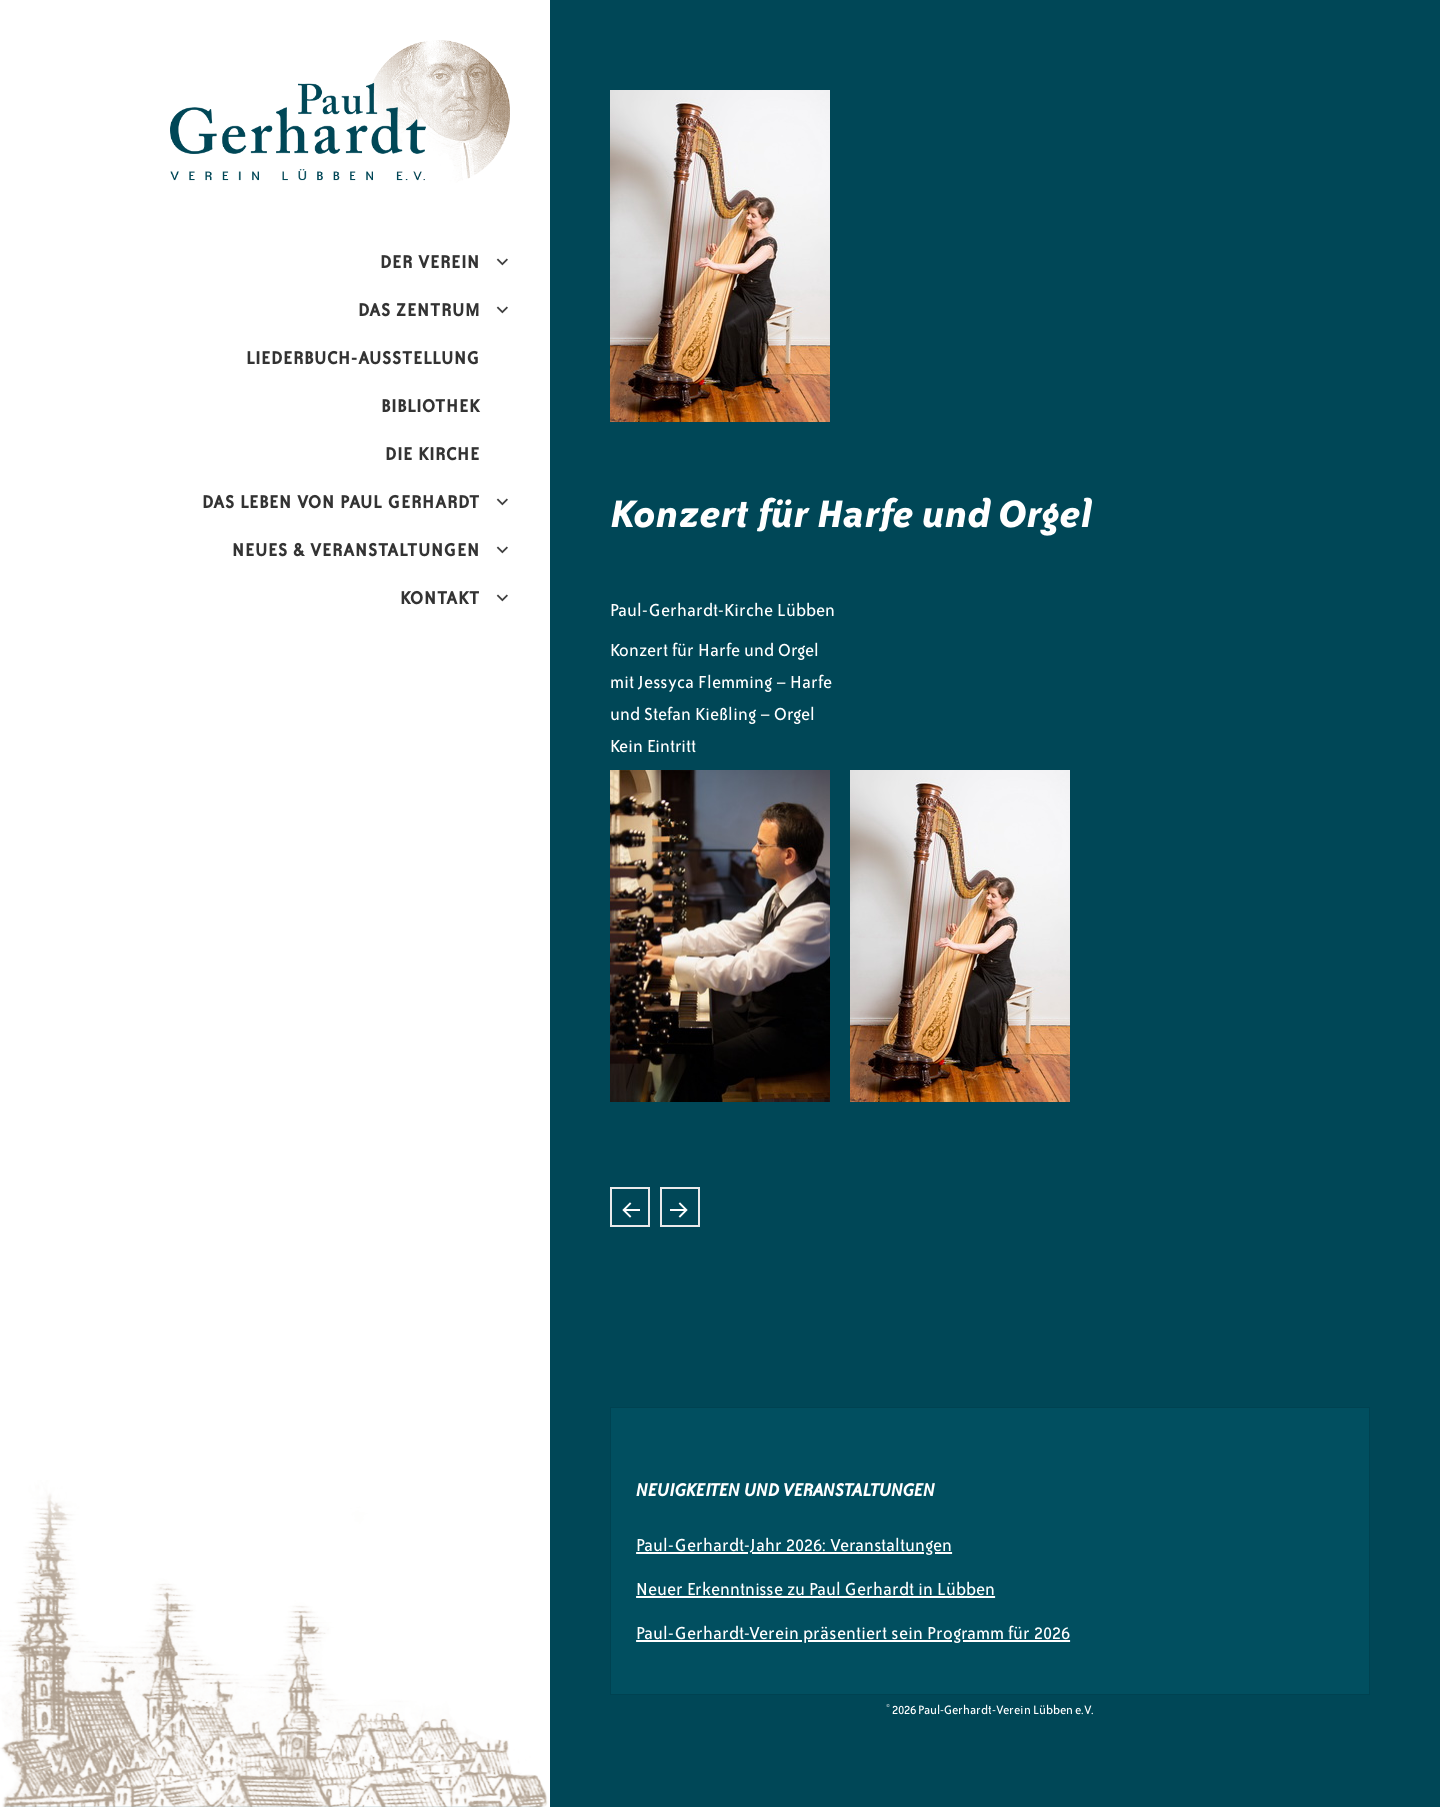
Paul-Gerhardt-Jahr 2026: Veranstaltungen (794, 1545)
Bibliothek (430, 406)
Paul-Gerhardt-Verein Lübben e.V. (382, 56)
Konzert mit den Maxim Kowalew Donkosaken (680, 1207)
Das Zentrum (419, 310)
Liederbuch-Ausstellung (363, 358)
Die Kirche (432, 454)
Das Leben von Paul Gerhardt (341, 502)
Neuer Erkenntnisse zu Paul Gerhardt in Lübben (815, 1589)
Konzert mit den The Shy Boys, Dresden (630, 1207)
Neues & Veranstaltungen (356, 550)
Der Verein (430, 262)
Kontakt (440, 598)
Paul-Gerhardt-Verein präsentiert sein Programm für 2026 (853, 1633)
